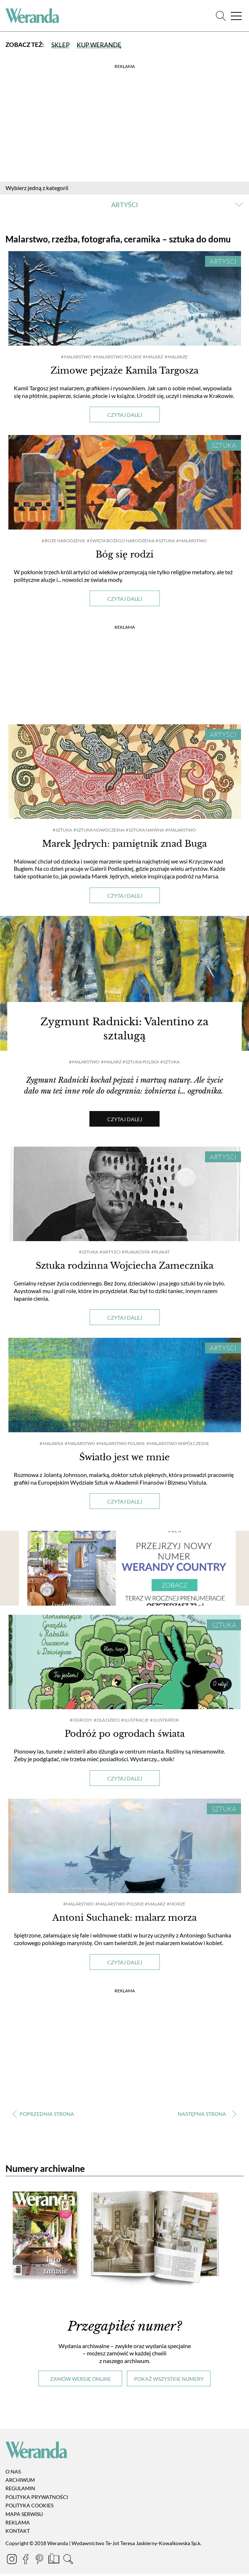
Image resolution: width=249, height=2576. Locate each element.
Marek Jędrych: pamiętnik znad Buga (124, 843)
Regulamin (20, 2491)
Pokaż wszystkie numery (169, 2381)
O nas (13, 2474)
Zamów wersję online (80, 2381)
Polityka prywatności (36, 2499)
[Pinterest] (40, 2562)
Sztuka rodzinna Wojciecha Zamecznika (124, 1268)
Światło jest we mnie (124, 1459)
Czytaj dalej (124, 415)
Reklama (17, 2525)
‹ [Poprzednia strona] (43, 2117)
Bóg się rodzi (124, 554)
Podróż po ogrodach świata (125, 1736)
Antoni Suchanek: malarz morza (124, 1920)
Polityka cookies (29, 2508)
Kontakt (17, 2533)
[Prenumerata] (54, 2562)
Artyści (223, 261)
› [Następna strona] (205, 2117)
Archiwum (20, 2482)
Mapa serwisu (24, 2516)
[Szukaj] (220, 15)
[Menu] (236, 16)
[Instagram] (12, 2562)
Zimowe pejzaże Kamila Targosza (124, 370)
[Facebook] (26, 2562)
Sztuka (224, 445)
